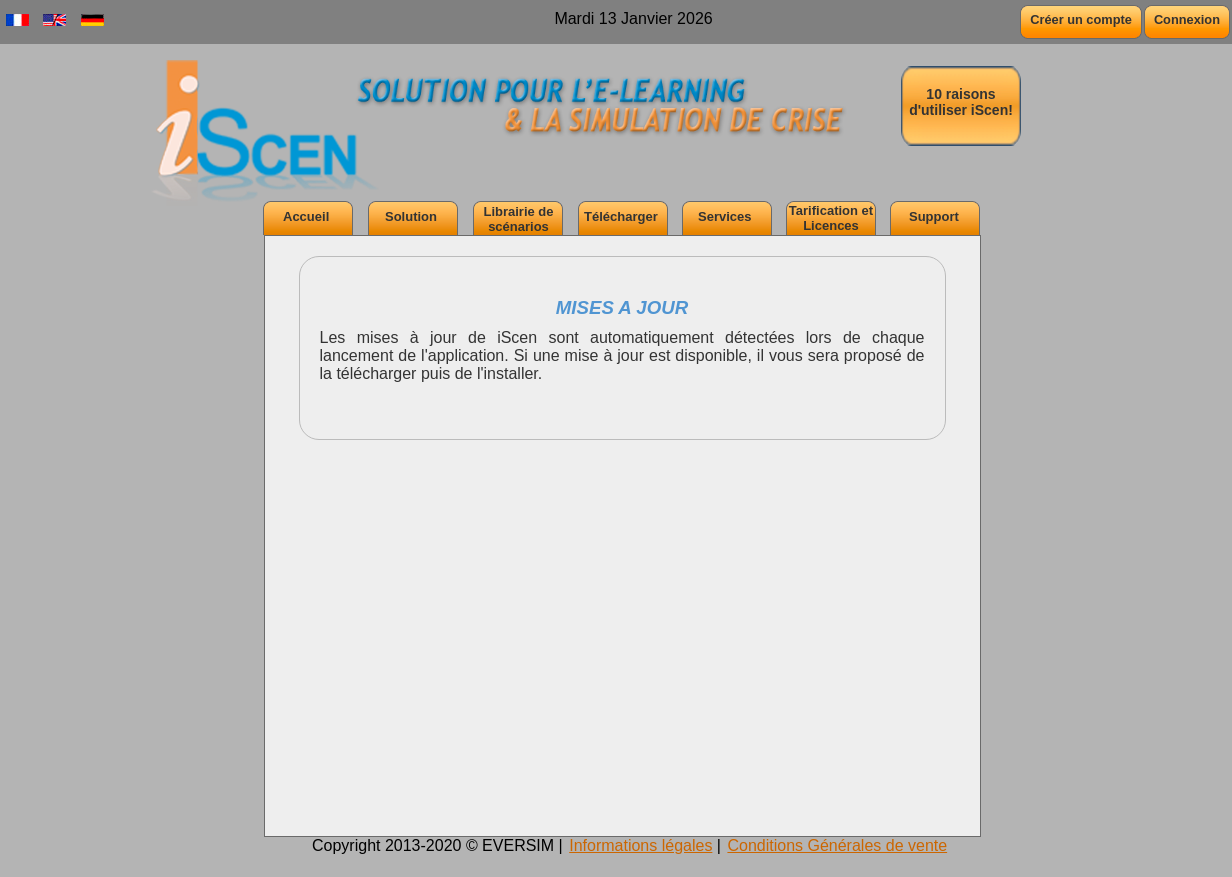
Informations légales (640, 845)
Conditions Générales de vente (837, 845)
